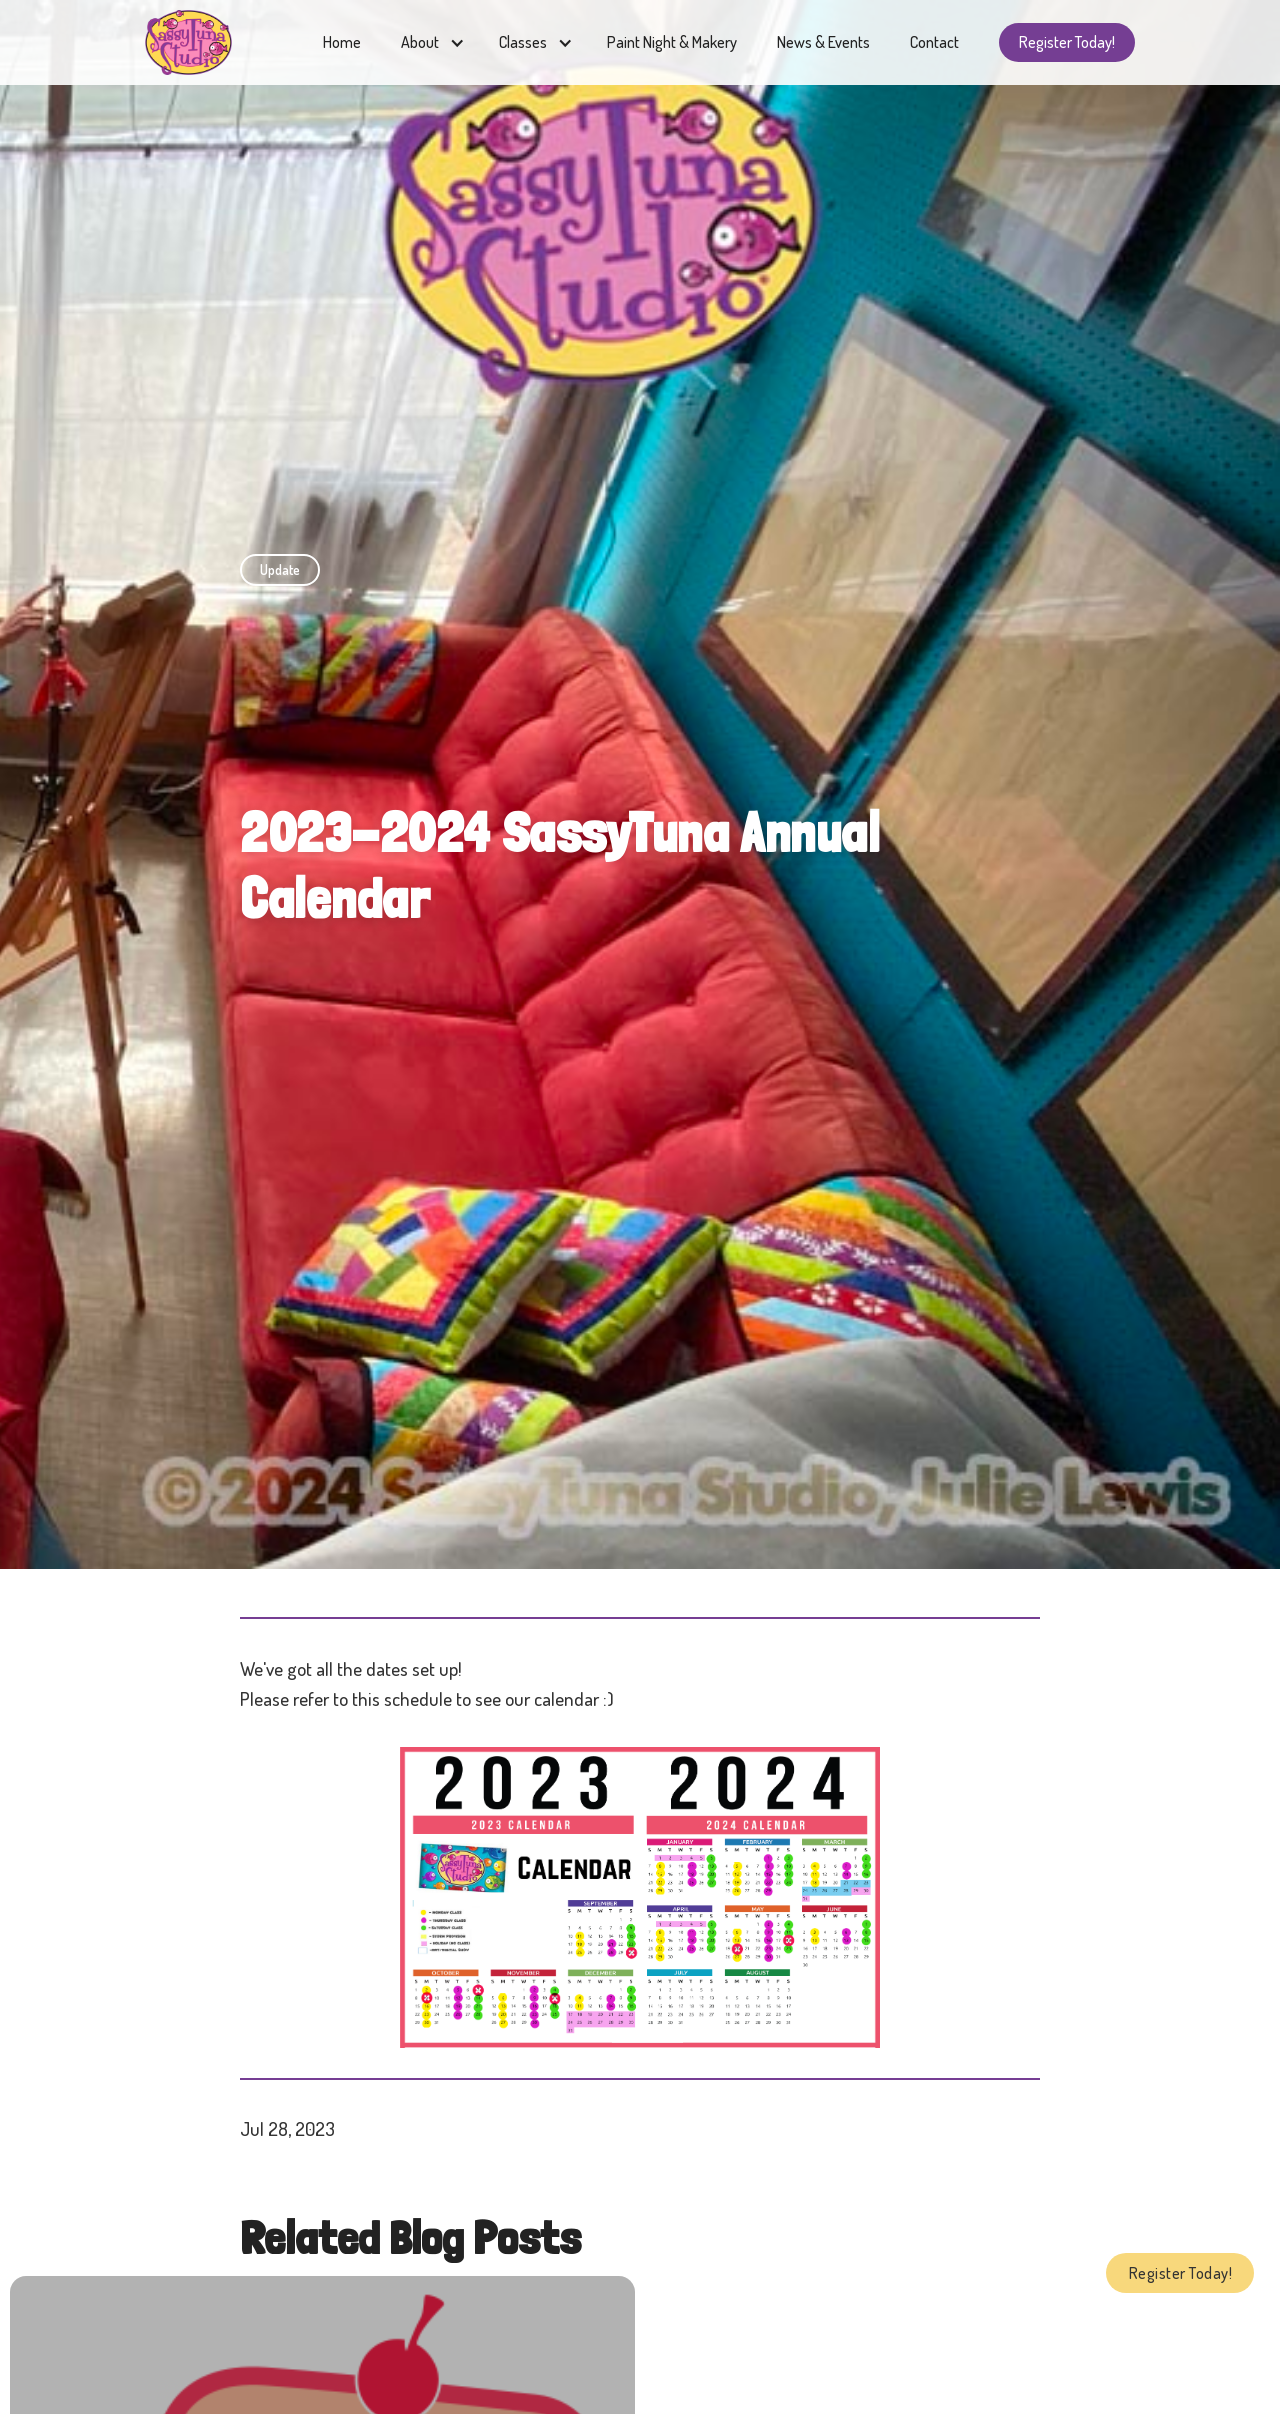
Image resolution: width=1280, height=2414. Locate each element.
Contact (934, 42)
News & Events (823, 42)
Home (342, 42)
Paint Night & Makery (672, 42)
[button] (430, 42)
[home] (188, 42)
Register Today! (1067, 42)
